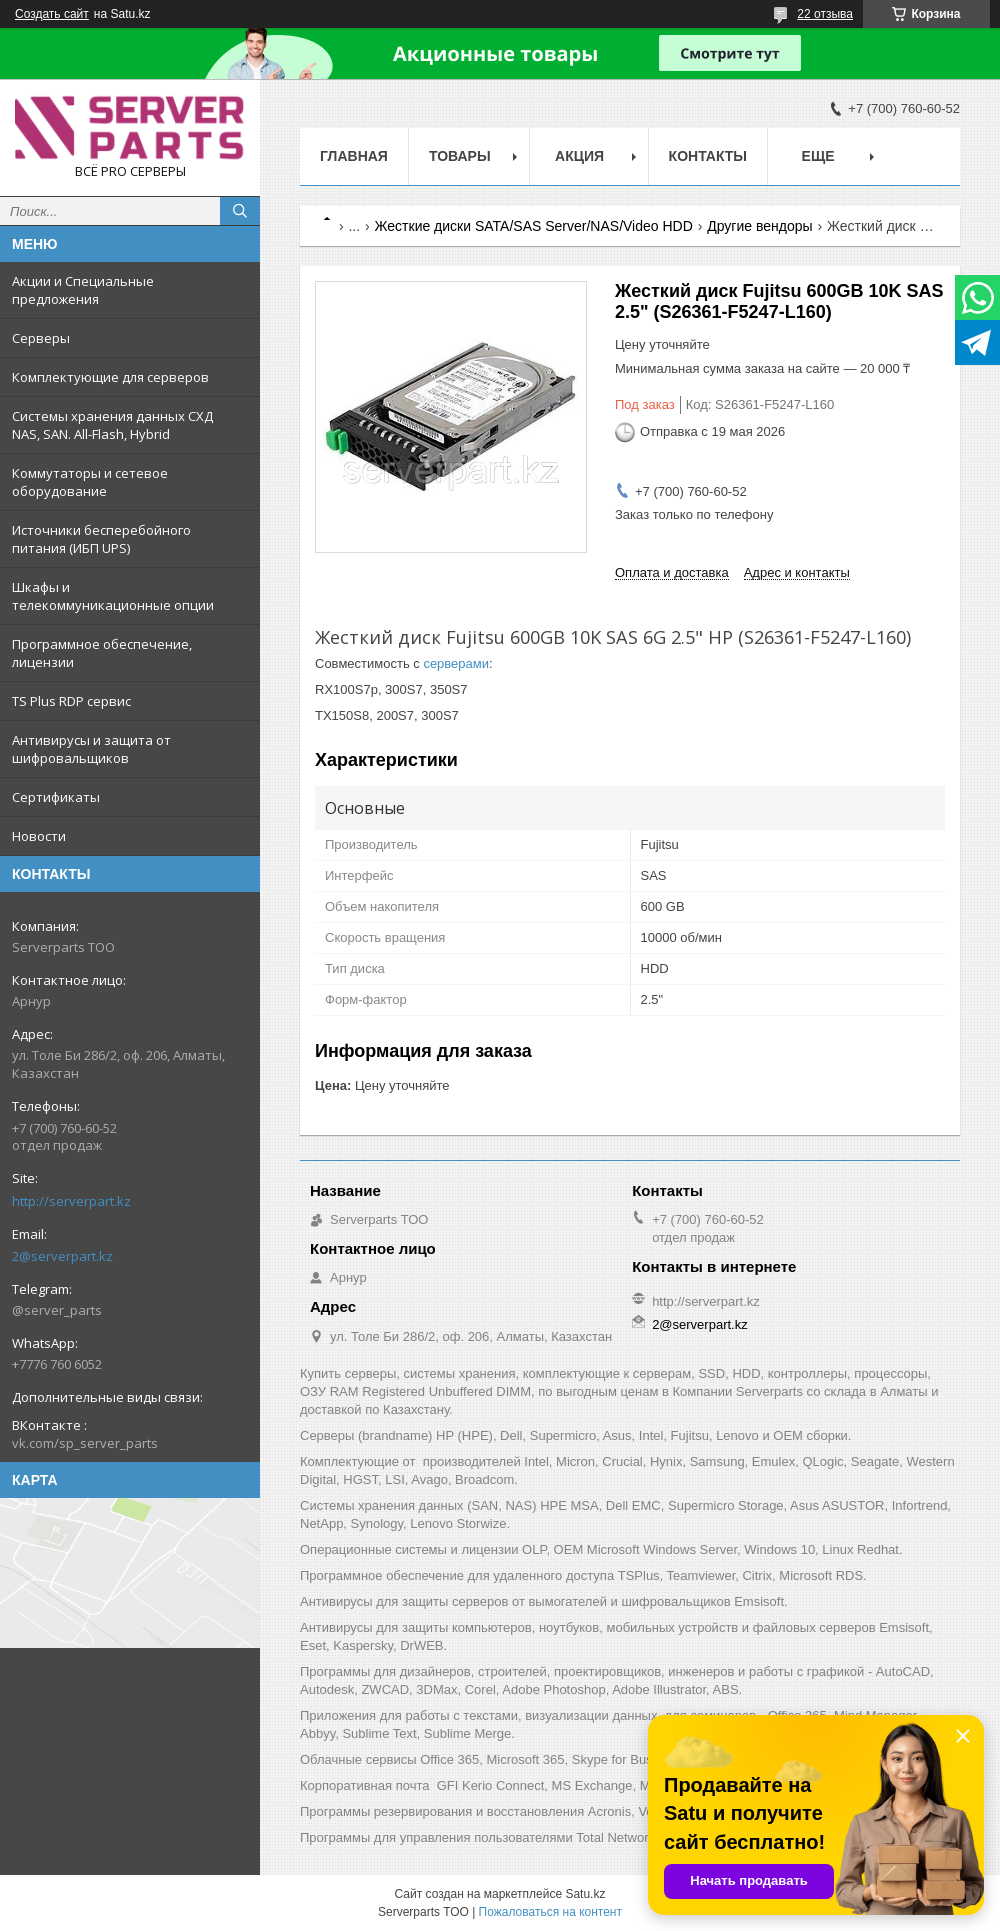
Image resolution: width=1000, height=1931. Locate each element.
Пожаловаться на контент (550, 1912)
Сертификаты (56, 797)
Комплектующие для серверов (110, 377)
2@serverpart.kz (62, 1256)
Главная (354, 156)
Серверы (41, 338)
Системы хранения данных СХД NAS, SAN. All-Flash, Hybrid (112, 425)
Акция (579, 156)
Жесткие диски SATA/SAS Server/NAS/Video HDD (534, 226)
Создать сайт (52, 14)
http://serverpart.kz (71, 1201)
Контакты (708, 156)
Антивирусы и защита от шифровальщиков (91, 749)
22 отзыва (825, 14)
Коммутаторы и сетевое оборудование (90, 482)
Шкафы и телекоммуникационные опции (113, 596)
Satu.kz (585, 1894)
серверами (456, 663)
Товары (460, 156)
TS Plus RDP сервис (71, 701)
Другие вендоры (759, 226)
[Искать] (240, 211)
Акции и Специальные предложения (83, 290)
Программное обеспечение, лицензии (102, 653)
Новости (39, 836)
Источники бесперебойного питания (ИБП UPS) (101, 539)
